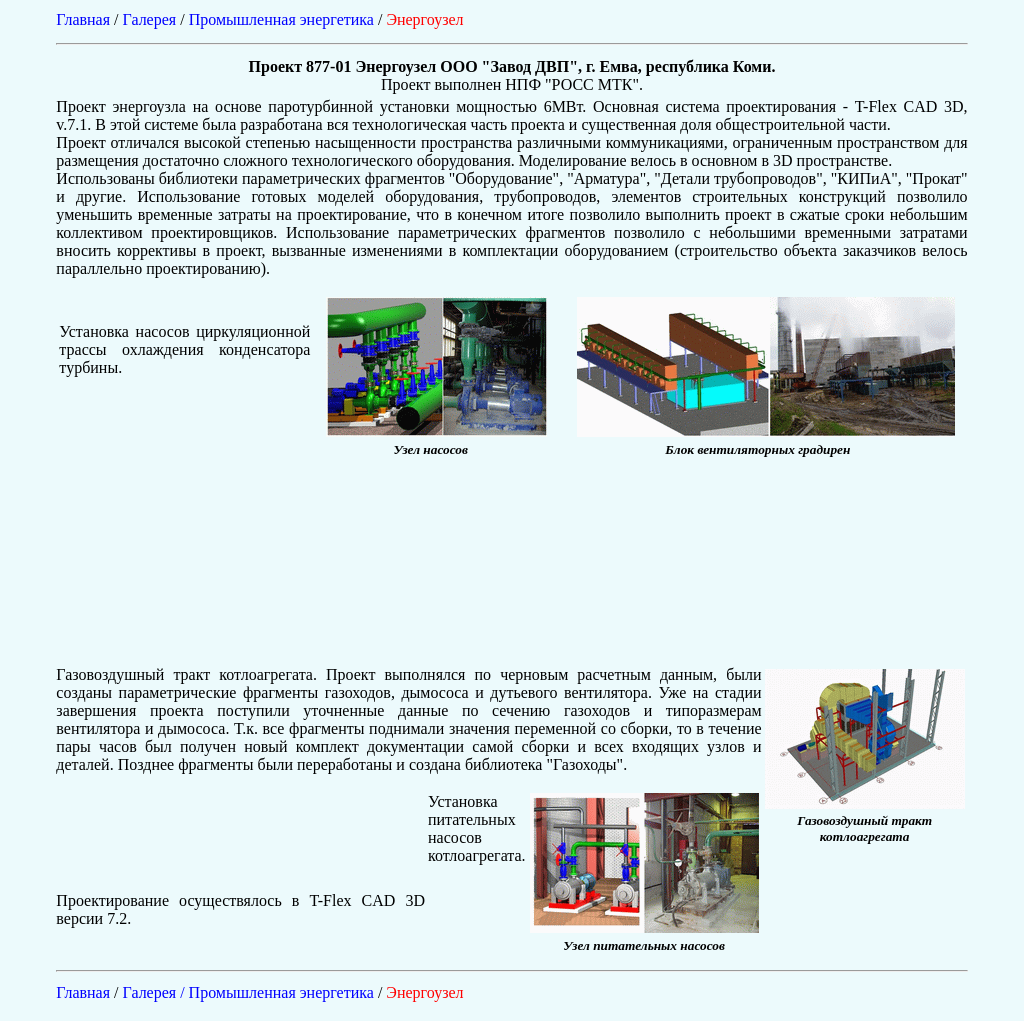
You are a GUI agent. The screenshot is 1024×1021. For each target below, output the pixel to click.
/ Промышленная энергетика (279, 992)
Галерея (150, 19)
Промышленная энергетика (281, 19)
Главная (83, 19)
